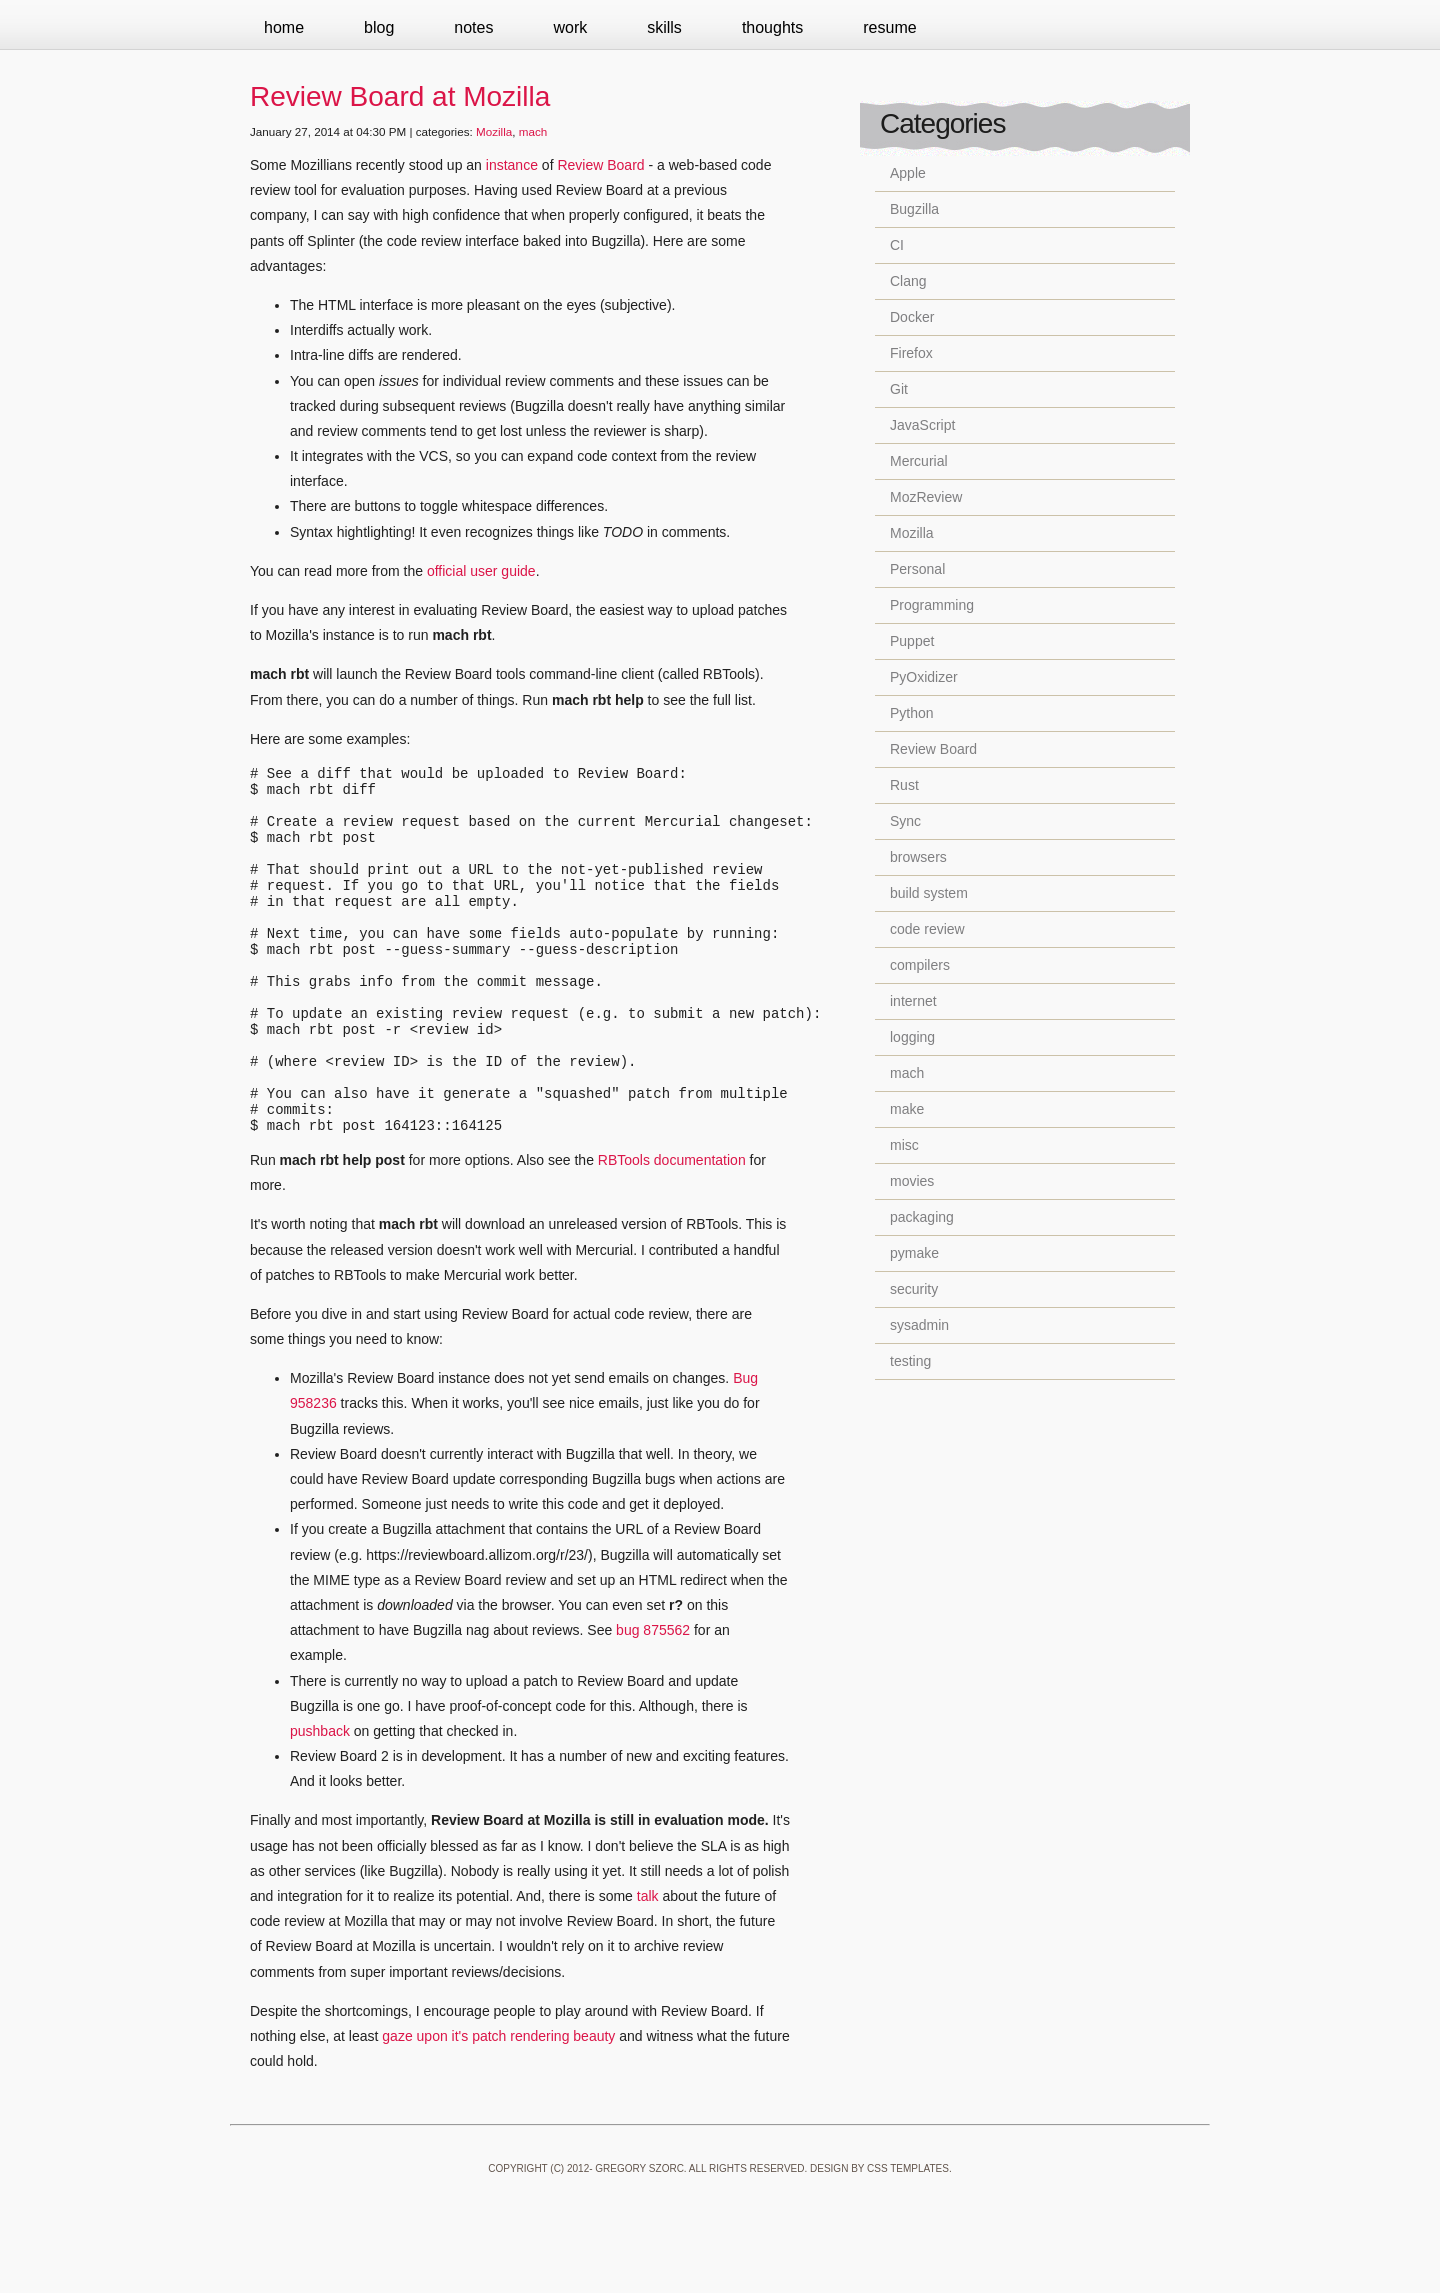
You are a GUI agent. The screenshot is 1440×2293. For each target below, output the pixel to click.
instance (512, 165)
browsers (918, 857)
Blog (379, 27)
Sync (905, 821)
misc (904, 1145)
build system (929, 893)
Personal (917, 569)
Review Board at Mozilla (400, 96)
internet (913, 1001)
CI (897, 245)
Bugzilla (914, 209)
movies (912, 1181)
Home (284, 27)
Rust (904, 785)
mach (533, 131)
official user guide (481, 571)
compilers (920, 965)
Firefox (911, 353)
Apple (908, 173)
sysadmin (919, 1325)
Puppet (912, 641)
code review (927, 929)
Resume (889, 27)
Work (570, 27)
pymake (914, 1253)
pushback (320, 1800)
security (914, 1289)
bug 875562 (653, 1699)
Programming (932, 605)
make (907, 1109)
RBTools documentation (672, 1229)
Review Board (600, 165)
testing (910, 1361)
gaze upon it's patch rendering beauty (498, 2105)
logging (912, 1037)
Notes (473, 27)
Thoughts (772, 27)
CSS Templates (908, 2237)
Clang (908, 281)
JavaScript (922, 425)
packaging (922, 1217)
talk (648, 1965)
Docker (912, 317)
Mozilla (494, 131)
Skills (664, 27)
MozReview (926, 497)
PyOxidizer (924, 677)
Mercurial (919, 461)
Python (912, 713)
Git (899, 389)
